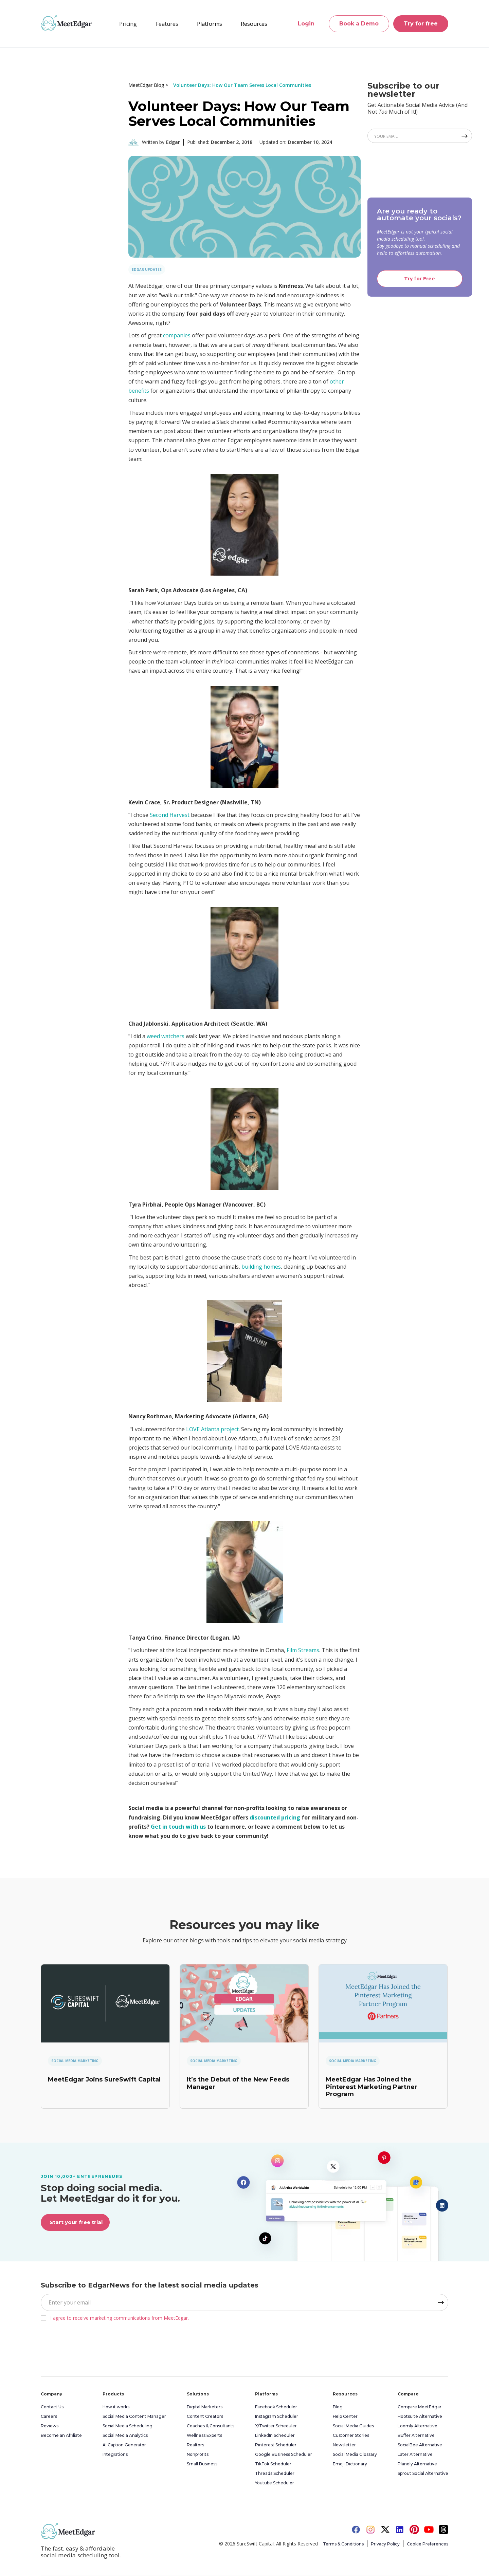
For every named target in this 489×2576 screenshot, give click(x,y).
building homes (261, 1266)
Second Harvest (169, 815)
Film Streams (303, 1650)
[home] (66, 22)
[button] (167, 24)
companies (177, 335)
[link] (105, 2003)
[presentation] (419, 168)
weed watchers (165, 1036)
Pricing (128, 23)
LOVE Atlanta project (212, 1429)
